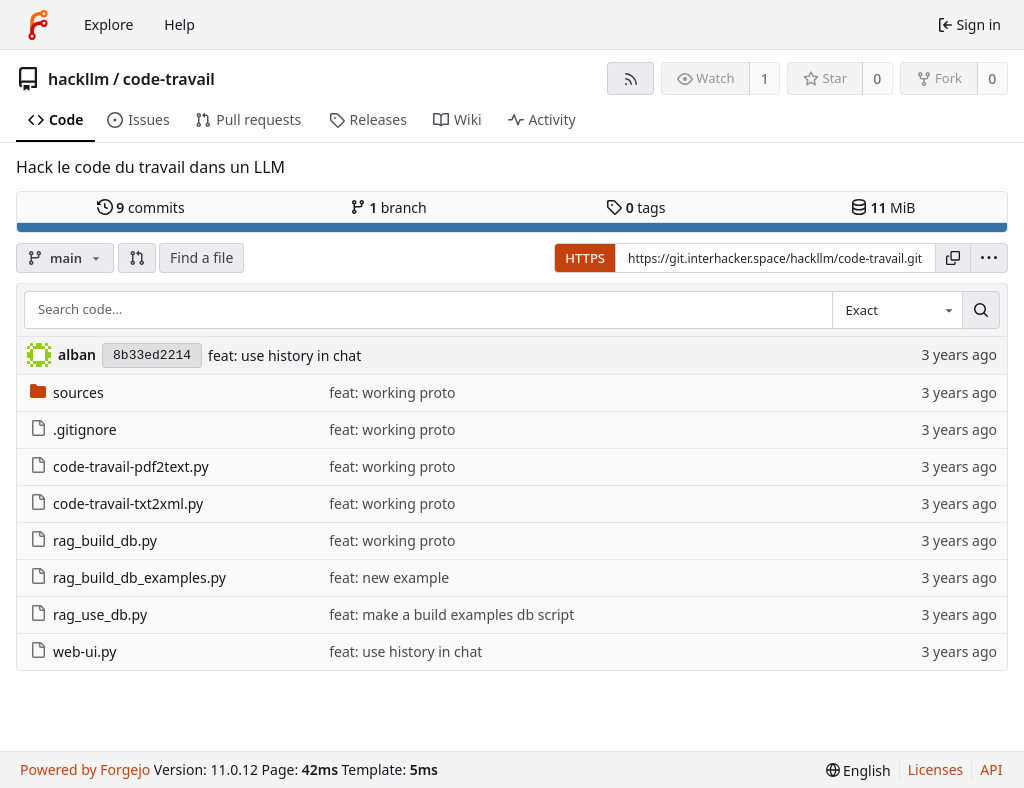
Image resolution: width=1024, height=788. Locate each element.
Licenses (936, 769)
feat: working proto (392, 392)
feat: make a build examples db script (451, 614)
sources (67, 392)
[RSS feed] (630, 78)
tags (635, 207)
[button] (137, 258)
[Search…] (981, 310)
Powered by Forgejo (85, 769)
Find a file (201, 257)
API (991, 769)
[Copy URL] (953, 258)
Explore (108, 24)
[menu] (989, 258)
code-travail (169, 79)
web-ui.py (73, 651)
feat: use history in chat (284, 355)
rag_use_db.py (88, 614)
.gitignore (73, 429)
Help (179, 24)
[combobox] (897, 310)
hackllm (78, 79)
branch (388, 207)
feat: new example (389, 577)
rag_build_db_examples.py (128, 577)
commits (141, 207)
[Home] (38, 25)
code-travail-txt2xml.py (116, 503)
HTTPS (585, 258)
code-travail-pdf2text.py (119, 466)
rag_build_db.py (93, 540)
